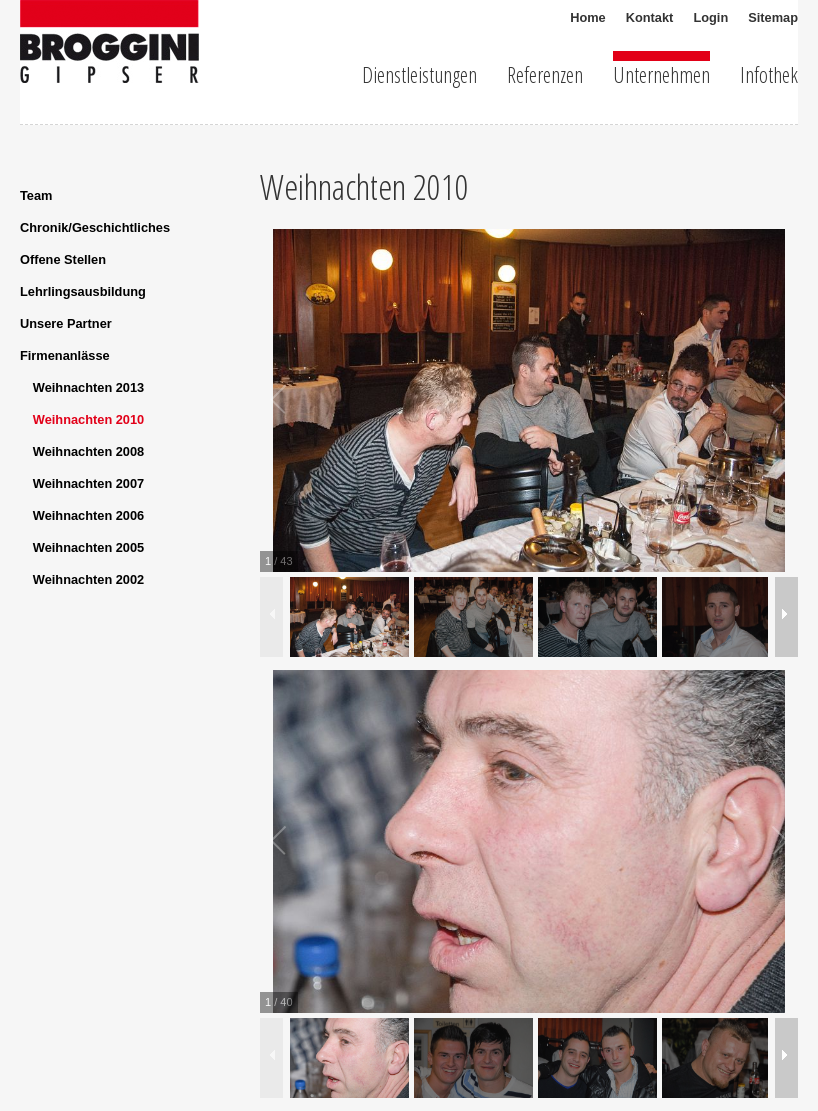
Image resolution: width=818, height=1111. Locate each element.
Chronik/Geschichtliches (95, 227)
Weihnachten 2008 (88, 451)
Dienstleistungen (419, 72)
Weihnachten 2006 (88, 515)
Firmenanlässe (65, 355)
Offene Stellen (63, 259)
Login (710, 17)
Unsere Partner (66, 323)
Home (588, 17)
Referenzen (545, 72)
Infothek (769, 72)
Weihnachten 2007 (88, 483)
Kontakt (650, 17)
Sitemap (773, 17)
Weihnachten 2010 (88, 419)
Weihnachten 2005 (88, 547)
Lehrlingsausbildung (83, 291)
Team (36, 195)
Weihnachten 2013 (88, 387)
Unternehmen (661, 72)
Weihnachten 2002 (88, 579)
